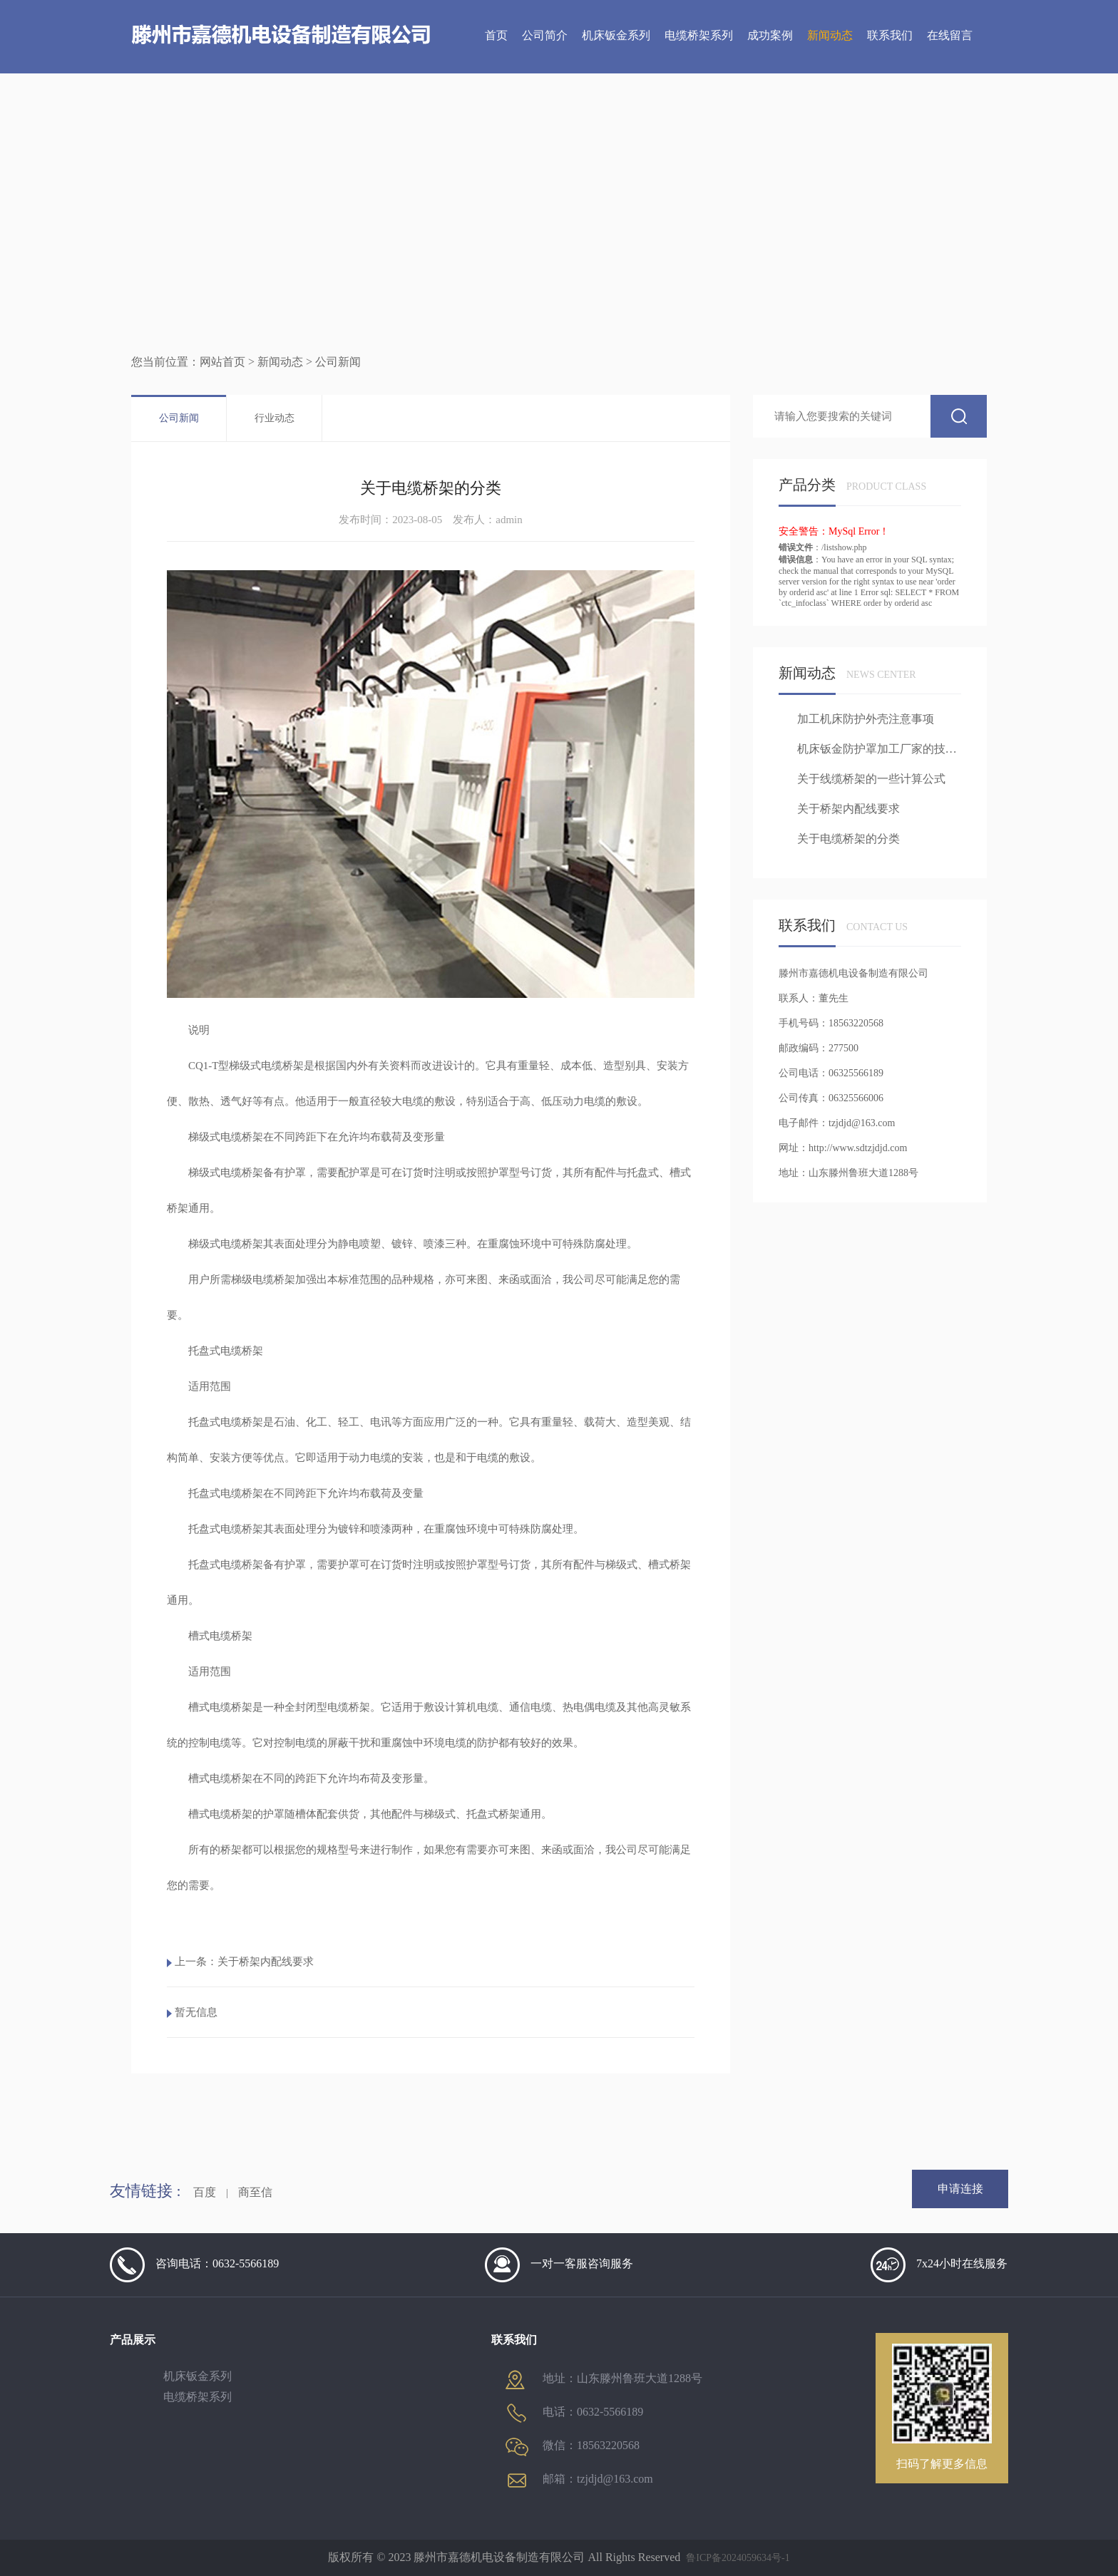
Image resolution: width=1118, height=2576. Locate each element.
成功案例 (770, 35)
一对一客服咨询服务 (559, 2264)
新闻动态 (830, 35)
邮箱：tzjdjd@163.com (579, 2480)
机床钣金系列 (616, 35)
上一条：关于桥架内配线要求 (244, 1961)
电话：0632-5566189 (574, 2413)
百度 (204, 2192)
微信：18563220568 (573, 2446)
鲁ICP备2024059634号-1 (737, 2557)
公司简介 (545, 35)
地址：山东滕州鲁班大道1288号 (604, 2379)
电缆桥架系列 (699, 35)
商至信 (255, 2192)
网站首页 (222, 362)
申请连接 (960, 2189)
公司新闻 (179, 418)
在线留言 (950, 35)
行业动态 (274, 418)
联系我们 (890, 35)
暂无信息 (196, 2012)
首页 (496, 35)
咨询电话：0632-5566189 (194, 2264)
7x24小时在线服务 (939, 2264)
